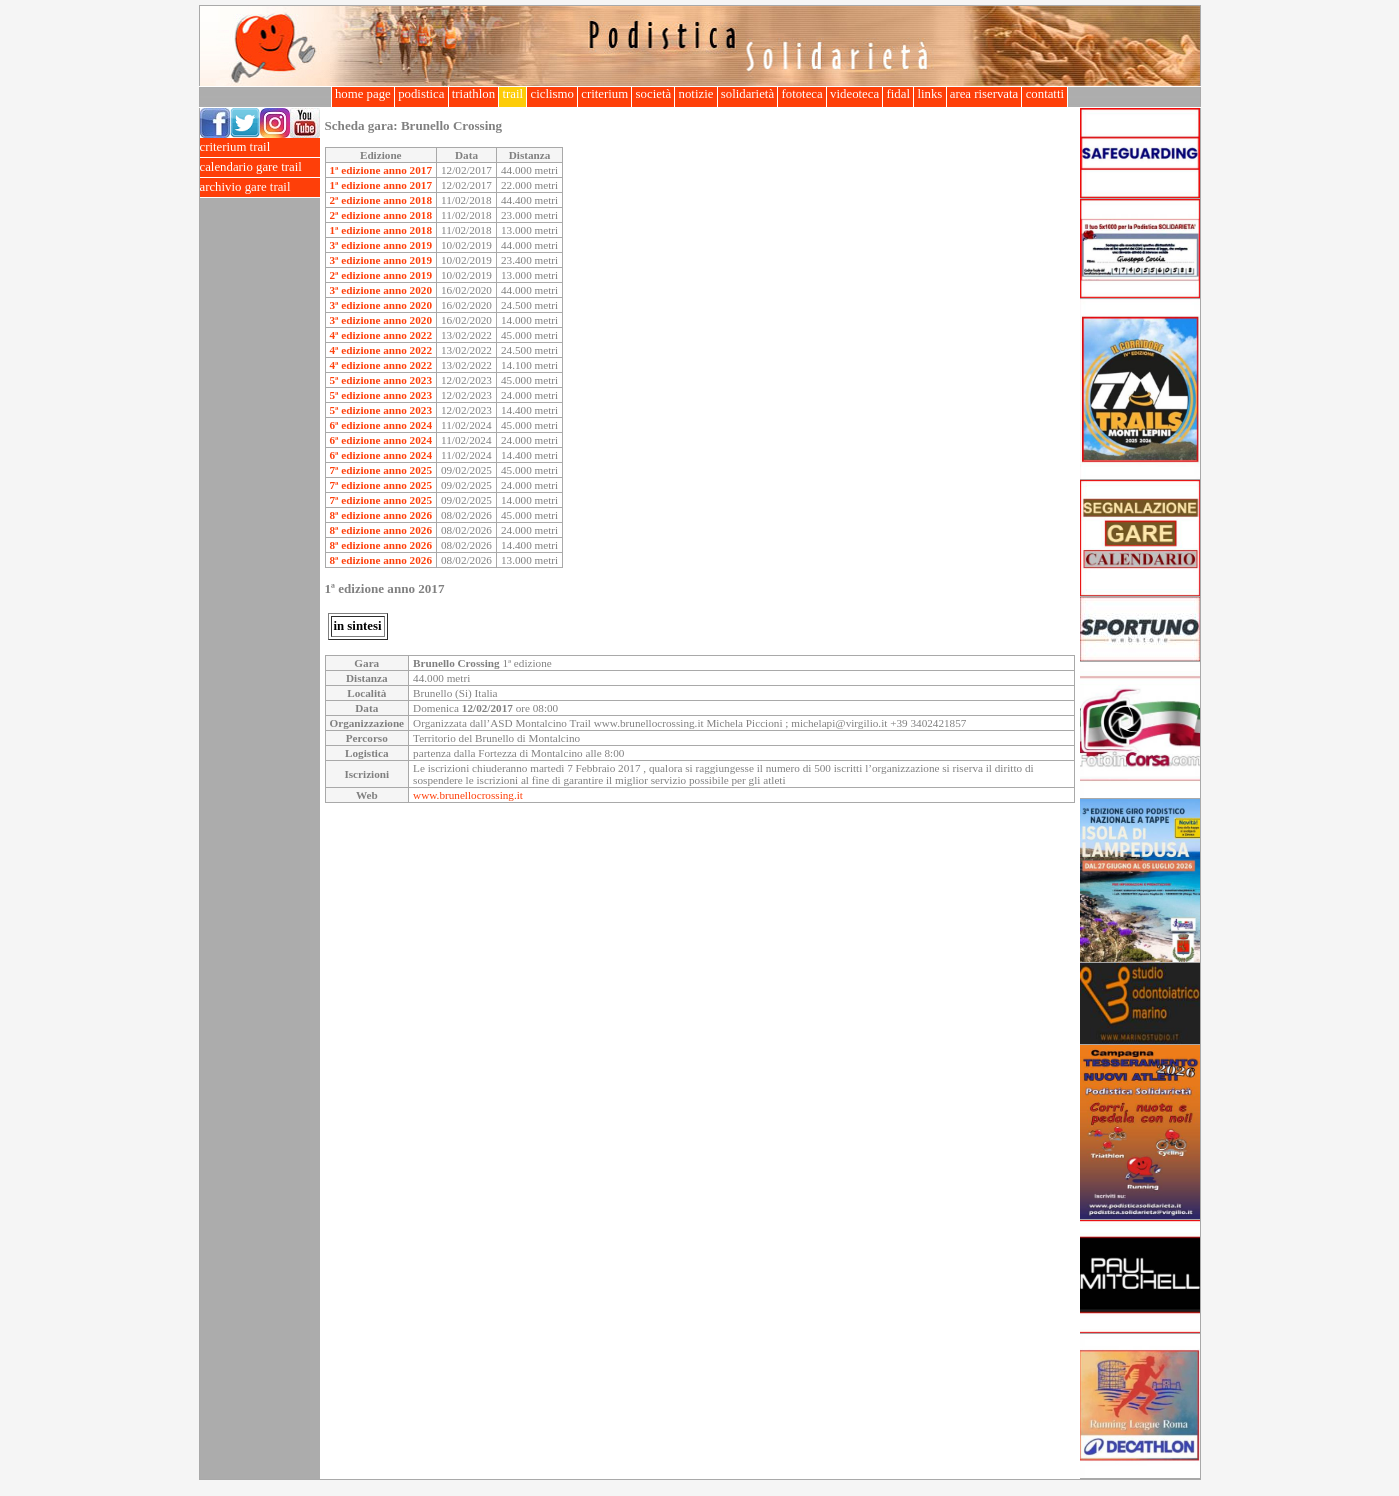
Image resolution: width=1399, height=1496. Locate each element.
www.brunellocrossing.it (468, 795)
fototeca (802, 94)
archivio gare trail (260, 187)
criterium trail (260, 147)
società (653, 94)
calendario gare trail (260, 167)
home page (363, 94)
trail (512, 94)
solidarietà (748, 94)
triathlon (474, 94)
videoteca (854, 94)
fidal (898, 94)
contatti (1044, 94)
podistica (421, 94)
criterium (604, 94)
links (929, 94)
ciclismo (552, 94)
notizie (695, 94)
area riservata (984, 94)
